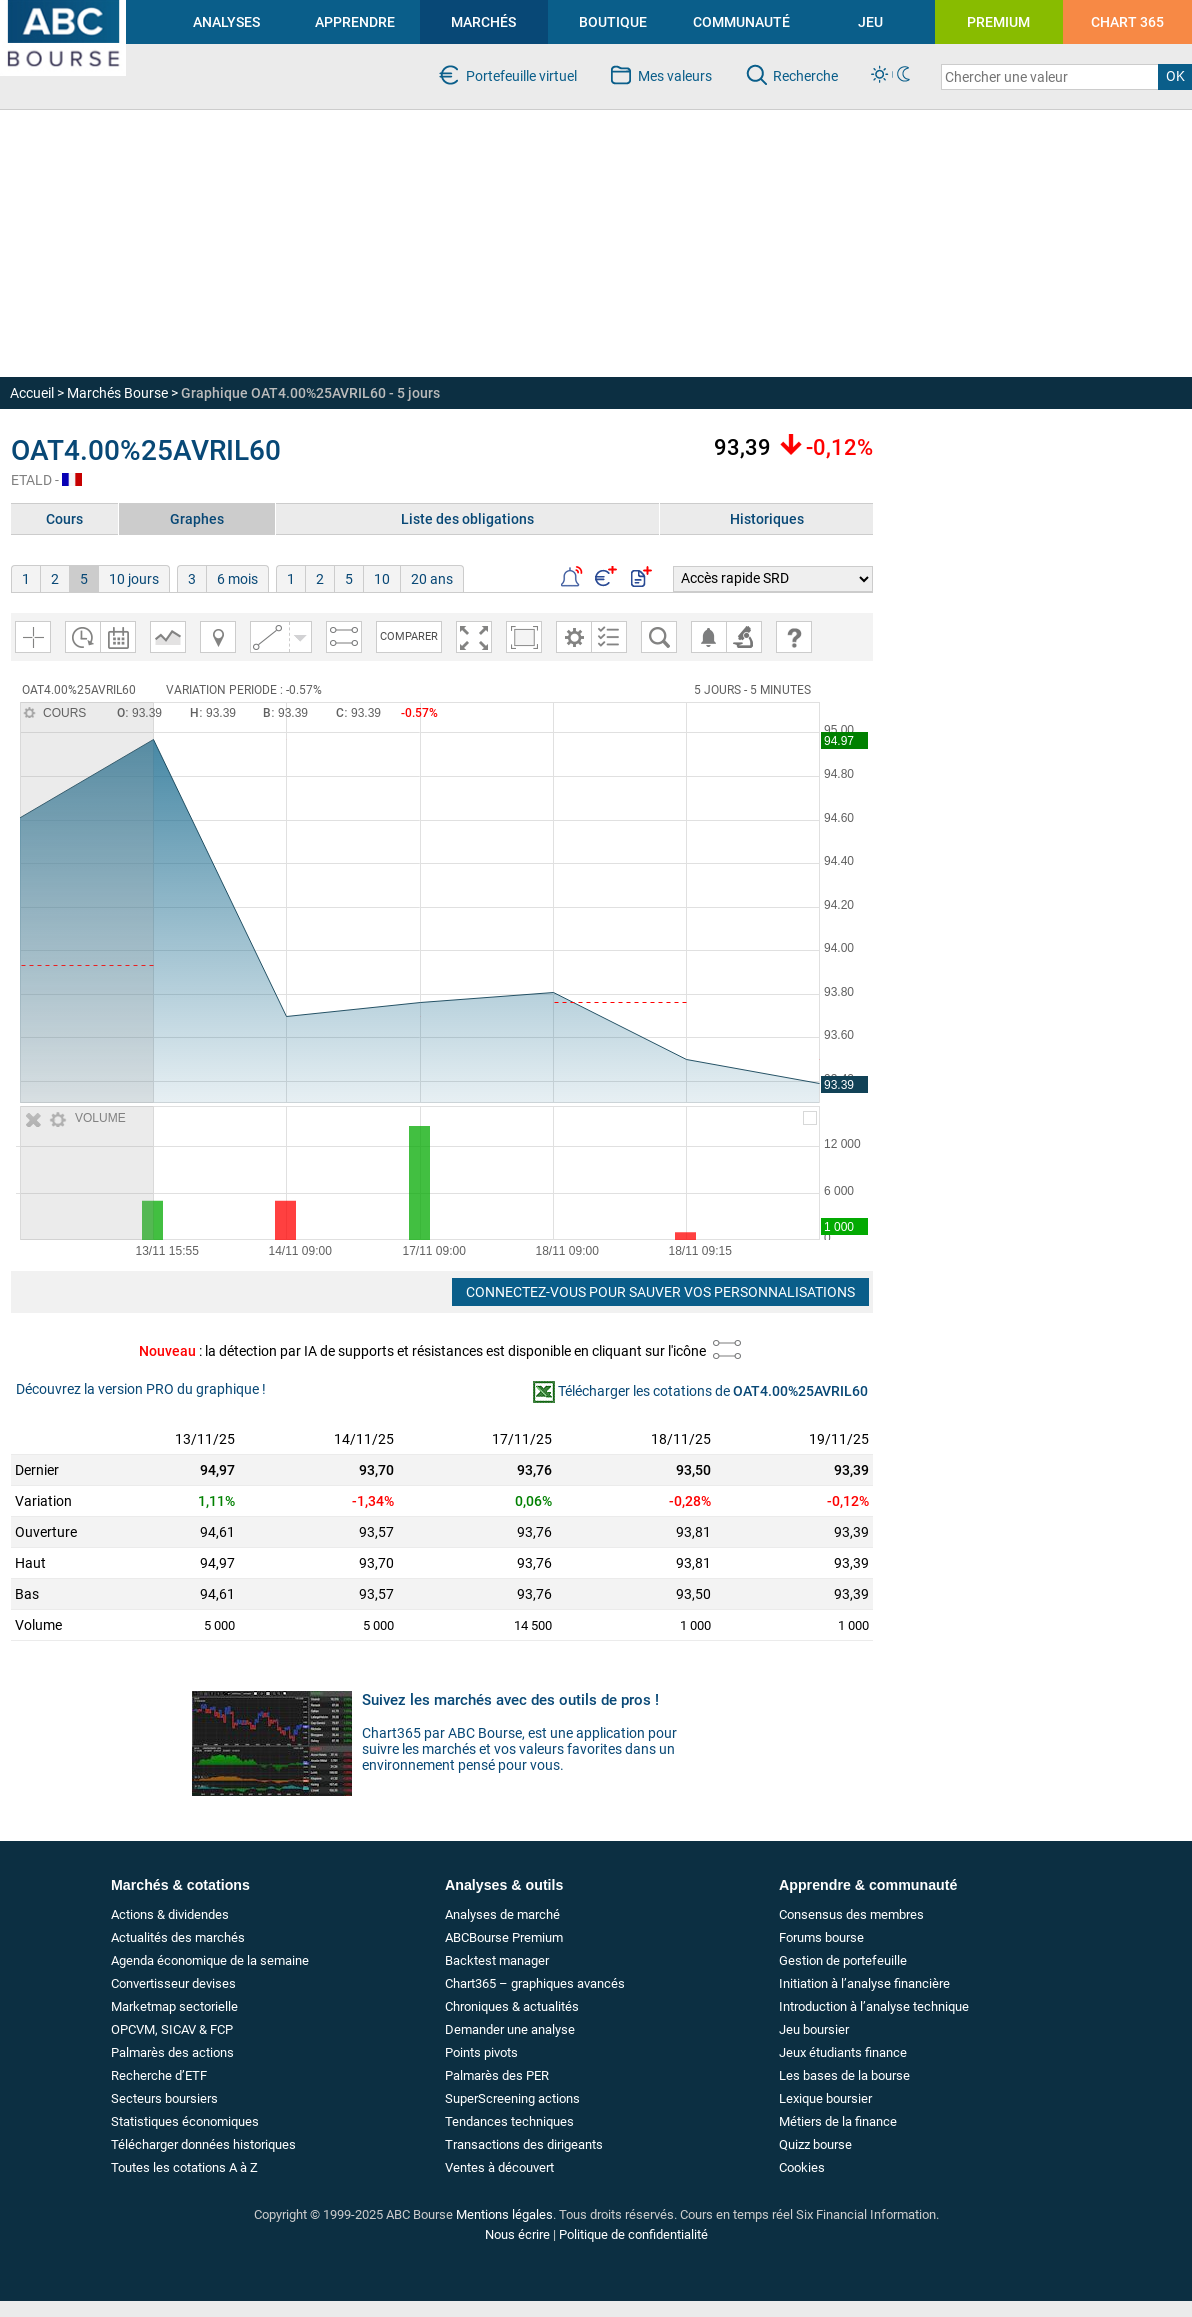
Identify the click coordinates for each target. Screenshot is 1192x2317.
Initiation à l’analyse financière (864, 1983)
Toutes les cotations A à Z (184, 2167)
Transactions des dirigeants (524, 2144)
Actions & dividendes (170, 1914)
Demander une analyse (510, 2029)
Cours (64, 519)
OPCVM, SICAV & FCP (172, 2029)
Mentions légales (504, 2214)
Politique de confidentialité (633, 2234)
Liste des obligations (467, 519)
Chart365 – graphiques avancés (535, 1983)
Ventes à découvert (499, 2167)
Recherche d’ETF (159, 2075)
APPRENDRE (355, 22)
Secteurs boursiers (164, 2098)
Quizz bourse (815, 2144)
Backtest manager (497, 1960)
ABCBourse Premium (504, 1937)
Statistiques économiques (185, 2121)
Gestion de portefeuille (843, 1960)
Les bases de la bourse (844, 2075)
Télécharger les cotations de (713, 1391)
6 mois (237, 579)
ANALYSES (226, 22)
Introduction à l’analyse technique (874, 2006)
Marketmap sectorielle (174, 2006)
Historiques (767, 519)
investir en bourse (54, 8)
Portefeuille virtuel (520, 76)
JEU (870, 22)
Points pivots (481, 2052)
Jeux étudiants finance (843, 2052)
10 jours (134, 579)
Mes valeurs (674, 76)
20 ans (432, 579)
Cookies (802, 2167)
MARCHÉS (483, 22)
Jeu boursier (814, 2029)
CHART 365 (1127, 22)
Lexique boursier (825, 2098)
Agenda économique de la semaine (210, 1960)
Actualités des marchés (178, 1937)
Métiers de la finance (838, 2121)
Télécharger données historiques (203, 2144)
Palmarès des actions (172, 2052)
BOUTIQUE (613, 22)
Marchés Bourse (117, 393)
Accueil (32, 393)
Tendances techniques (509, 2121)
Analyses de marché (502, 1914)
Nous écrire (517, 2234)
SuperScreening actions (512, 2098)
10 (382, 579)
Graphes (197, 519)
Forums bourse (821, 1937)
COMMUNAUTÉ (741, 22)
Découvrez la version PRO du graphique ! (141, 1389)
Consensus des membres (851, 1914)
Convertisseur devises (173, 1983)
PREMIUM (998, 22)
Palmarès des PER (497, 2075)
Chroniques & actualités (512, 2006)
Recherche (804, 76)
